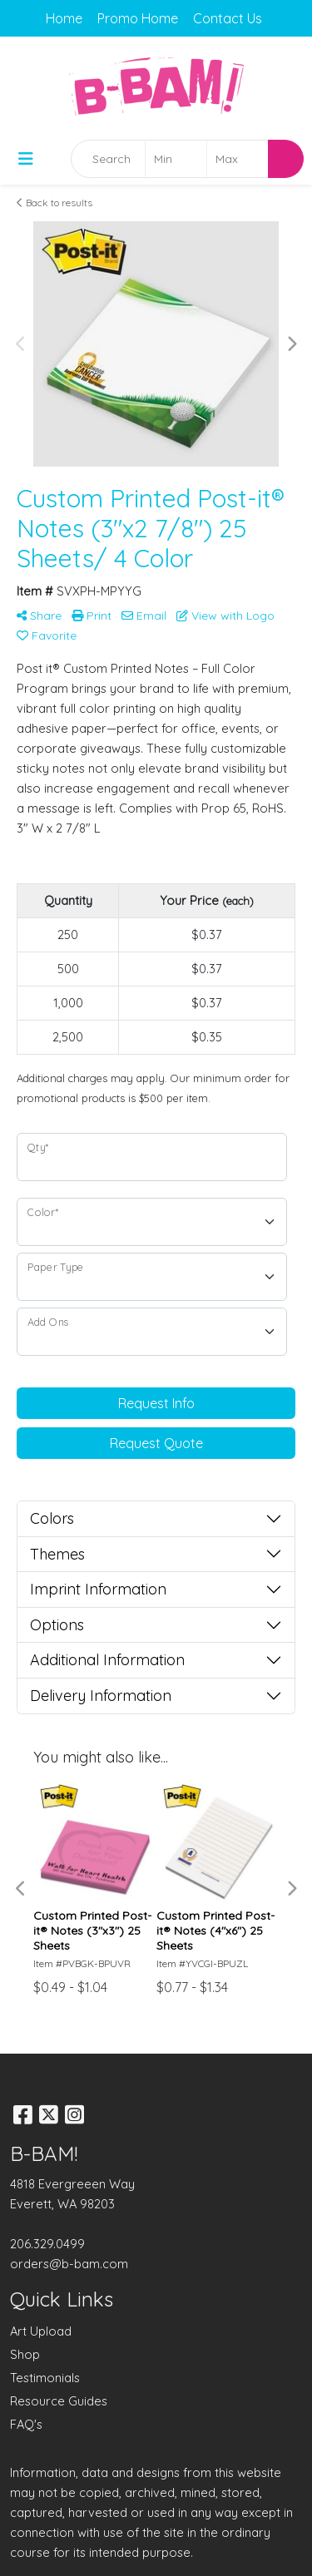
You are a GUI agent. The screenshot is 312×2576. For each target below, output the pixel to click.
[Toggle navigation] (25, 159)
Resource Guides (58, 2401)
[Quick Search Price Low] (176, 159)
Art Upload (41, 2331)
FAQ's (26, 2424)
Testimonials (45, 2378)
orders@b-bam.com (69, 2264)
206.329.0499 (47, 2244)
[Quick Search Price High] (237, 159)
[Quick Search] (108, 159)
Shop (25, 2354)
